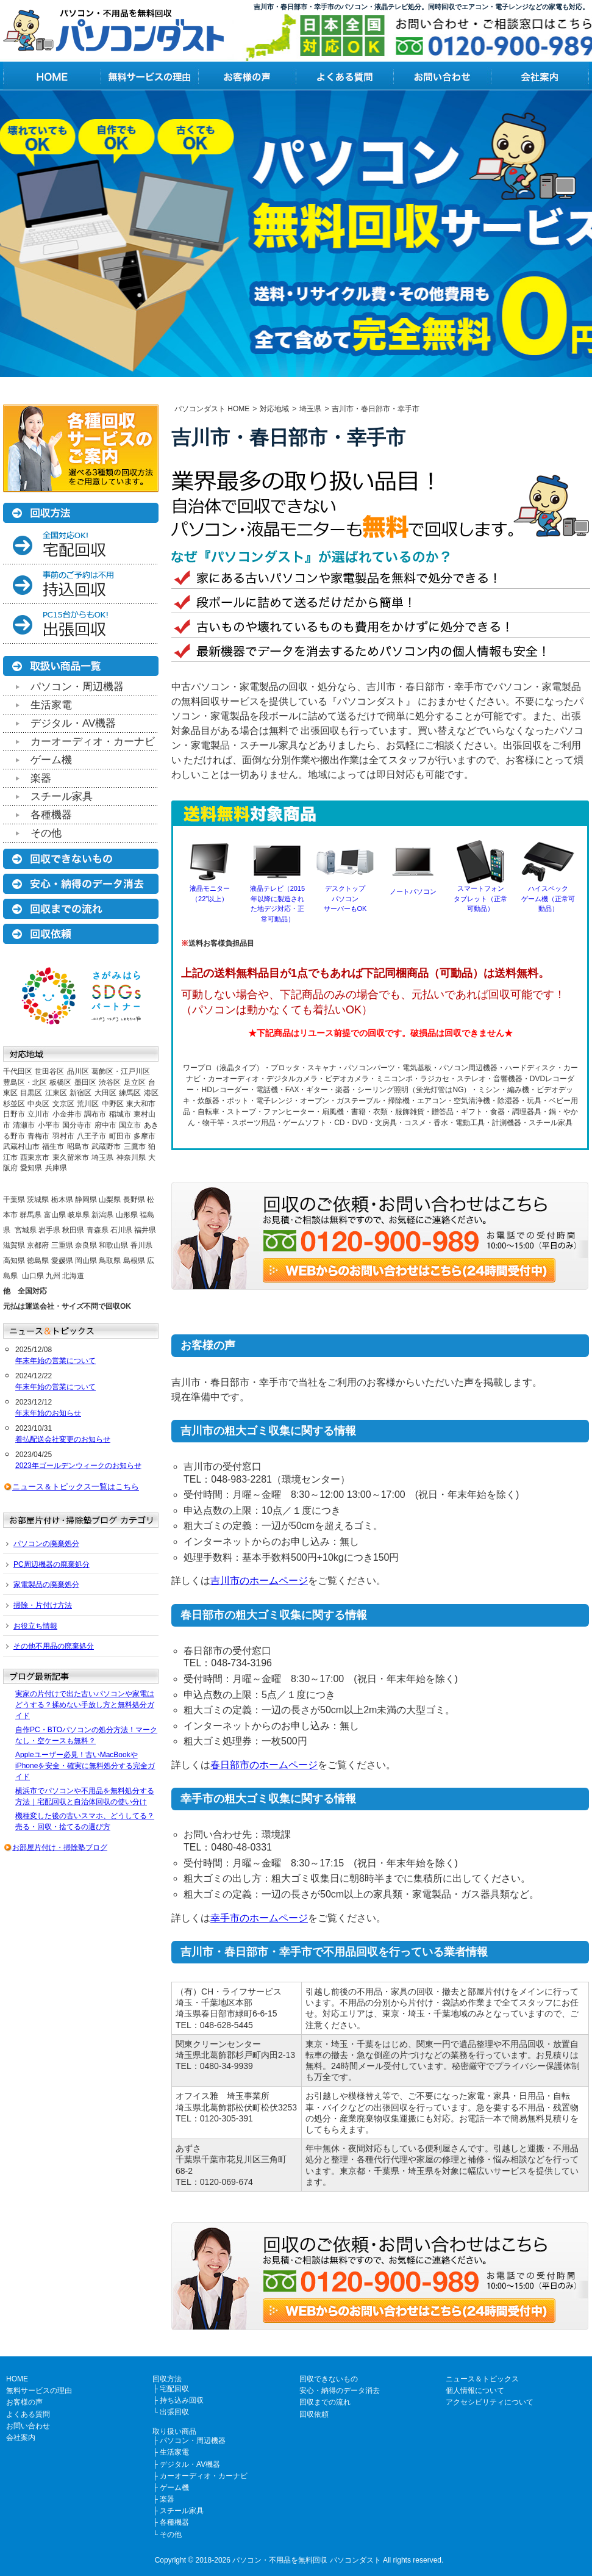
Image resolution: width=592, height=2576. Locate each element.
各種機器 (51, 815)
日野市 (14, 1114)
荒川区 (88, 1103)
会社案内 (20, 2437)
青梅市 (38, 1136)
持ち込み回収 (182, 2400)
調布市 (95, 1114)
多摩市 (144, 1136)
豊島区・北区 (25, 1082)
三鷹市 (135, 1146)
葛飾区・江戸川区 (120, 1071)
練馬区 (130, 1092)
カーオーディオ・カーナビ (92, 741)
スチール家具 (61, 796)
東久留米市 (70, 1157)
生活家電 (51, 705)
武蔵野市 (106, 1146)
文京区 (63, 1103)
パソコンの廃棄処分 (46, 1543)
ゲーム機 (51, 760)
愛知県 (31, 1168)
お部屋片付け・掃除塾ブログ (59, 1847)
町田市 (120, 1136)
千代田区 (17, 1071)
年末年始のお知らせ (48, 1413)
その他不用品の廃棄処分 (53, 1646)
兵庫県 (56, 1168)
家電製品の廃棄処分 (46, 1584)
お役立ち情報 (35, 1626)
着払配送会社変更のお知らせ (62, 1439)
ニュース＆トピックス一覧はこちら (75, 1486)
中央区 (38, 1103)
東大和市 (140, 1103)
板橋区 (60, 1082)
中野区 (113, 1103)
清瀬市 (24, 1125)
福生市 (53, 1146)
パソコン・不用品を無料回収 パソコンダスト (306, 2560)
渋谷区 (110, 1082)
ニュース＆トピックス (482, 2379)
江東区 (56, 1092)
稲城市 (120, 1114)
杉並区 (14, 1103)
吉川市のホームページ (259, 1580)
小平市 (49, 1125)
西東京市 (34, 1157)
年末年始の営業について (55, 1360)
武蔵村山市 (21, 1146)
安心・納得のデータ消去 (339, 2390)
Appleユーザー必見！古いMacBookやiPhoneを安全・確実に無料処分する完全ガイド (85, 1765)
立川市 (38, 1114)
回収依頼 (314, 2414)
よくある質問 (28, 2414)
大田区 (105, 1092)
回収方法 (167, 2379)
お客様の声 (24, 2402)
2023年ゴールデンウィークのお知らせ (78, 1465)
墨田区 (85, 1082)
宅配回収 (174, 2388)
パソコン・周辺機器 (77, 687)
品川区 (78, 1071)
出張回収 (174, 2412)
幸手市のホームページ (259, 1918)
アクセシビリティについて (489, 2402)
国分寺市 (76, 1125)
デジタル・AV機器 (73, 723)
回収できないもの (328, 2379)
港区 (151, 1092)
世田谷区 (49, 1071)
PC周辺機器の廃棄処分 (51, 1564)
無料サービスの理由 (39, 2390)
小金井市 (67, 1114)
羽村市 (63, 1136)
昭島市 (78, 1146)
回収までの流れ (325, 2402)
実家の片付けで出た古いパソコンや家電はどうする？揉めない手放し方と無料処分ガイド (84, 1704)
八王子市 (91, 1136)
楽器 (40, 778)
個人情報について (475, 2390)
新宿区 (80, 1092)
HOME (17, 2379)
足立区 (135, 1082)
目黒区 (31, 1092)
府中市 (105, 1125)
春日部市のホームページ (264, 1765)
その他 (46, 833)
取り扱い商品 (174, 2431)
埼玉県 (102, 1157)
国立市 (130, 1125)
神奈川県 (131, 1157)
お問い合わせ (28, 2426)
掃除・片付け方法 (42, 1605)
